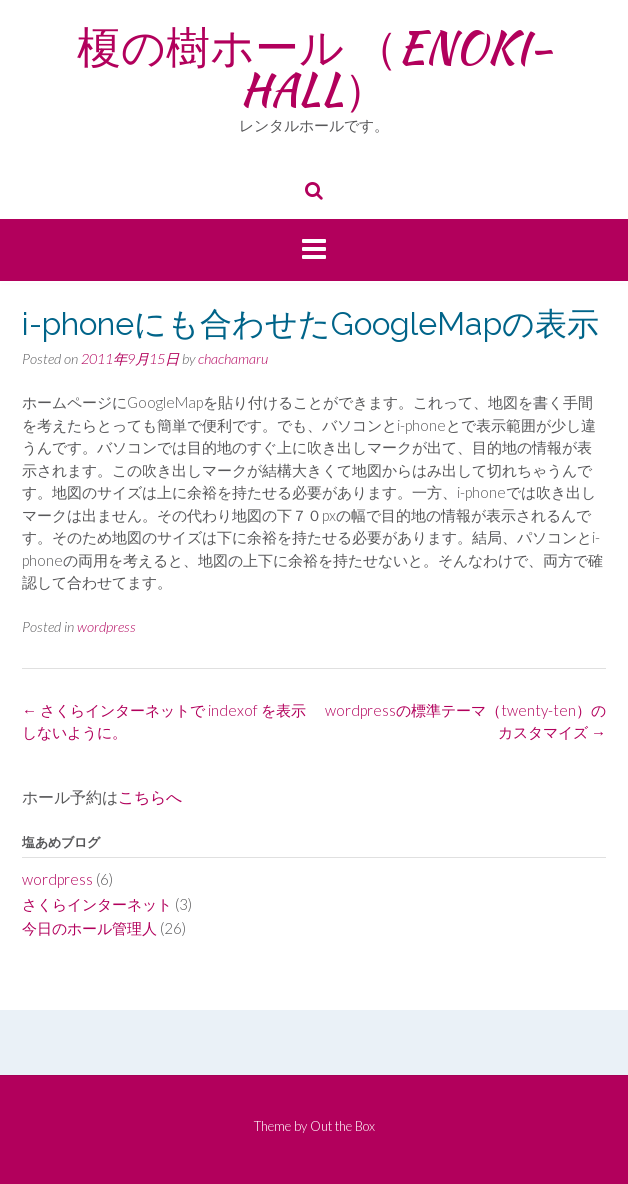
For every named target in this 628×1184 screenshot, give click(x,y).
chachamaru (233, 358)
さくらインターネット (97, 904)
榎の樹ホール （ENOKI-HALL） (314, 68)
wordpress (106, 626)
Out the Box (342, 1126)
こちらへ (150, 797)
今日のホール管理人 (89, 928)
